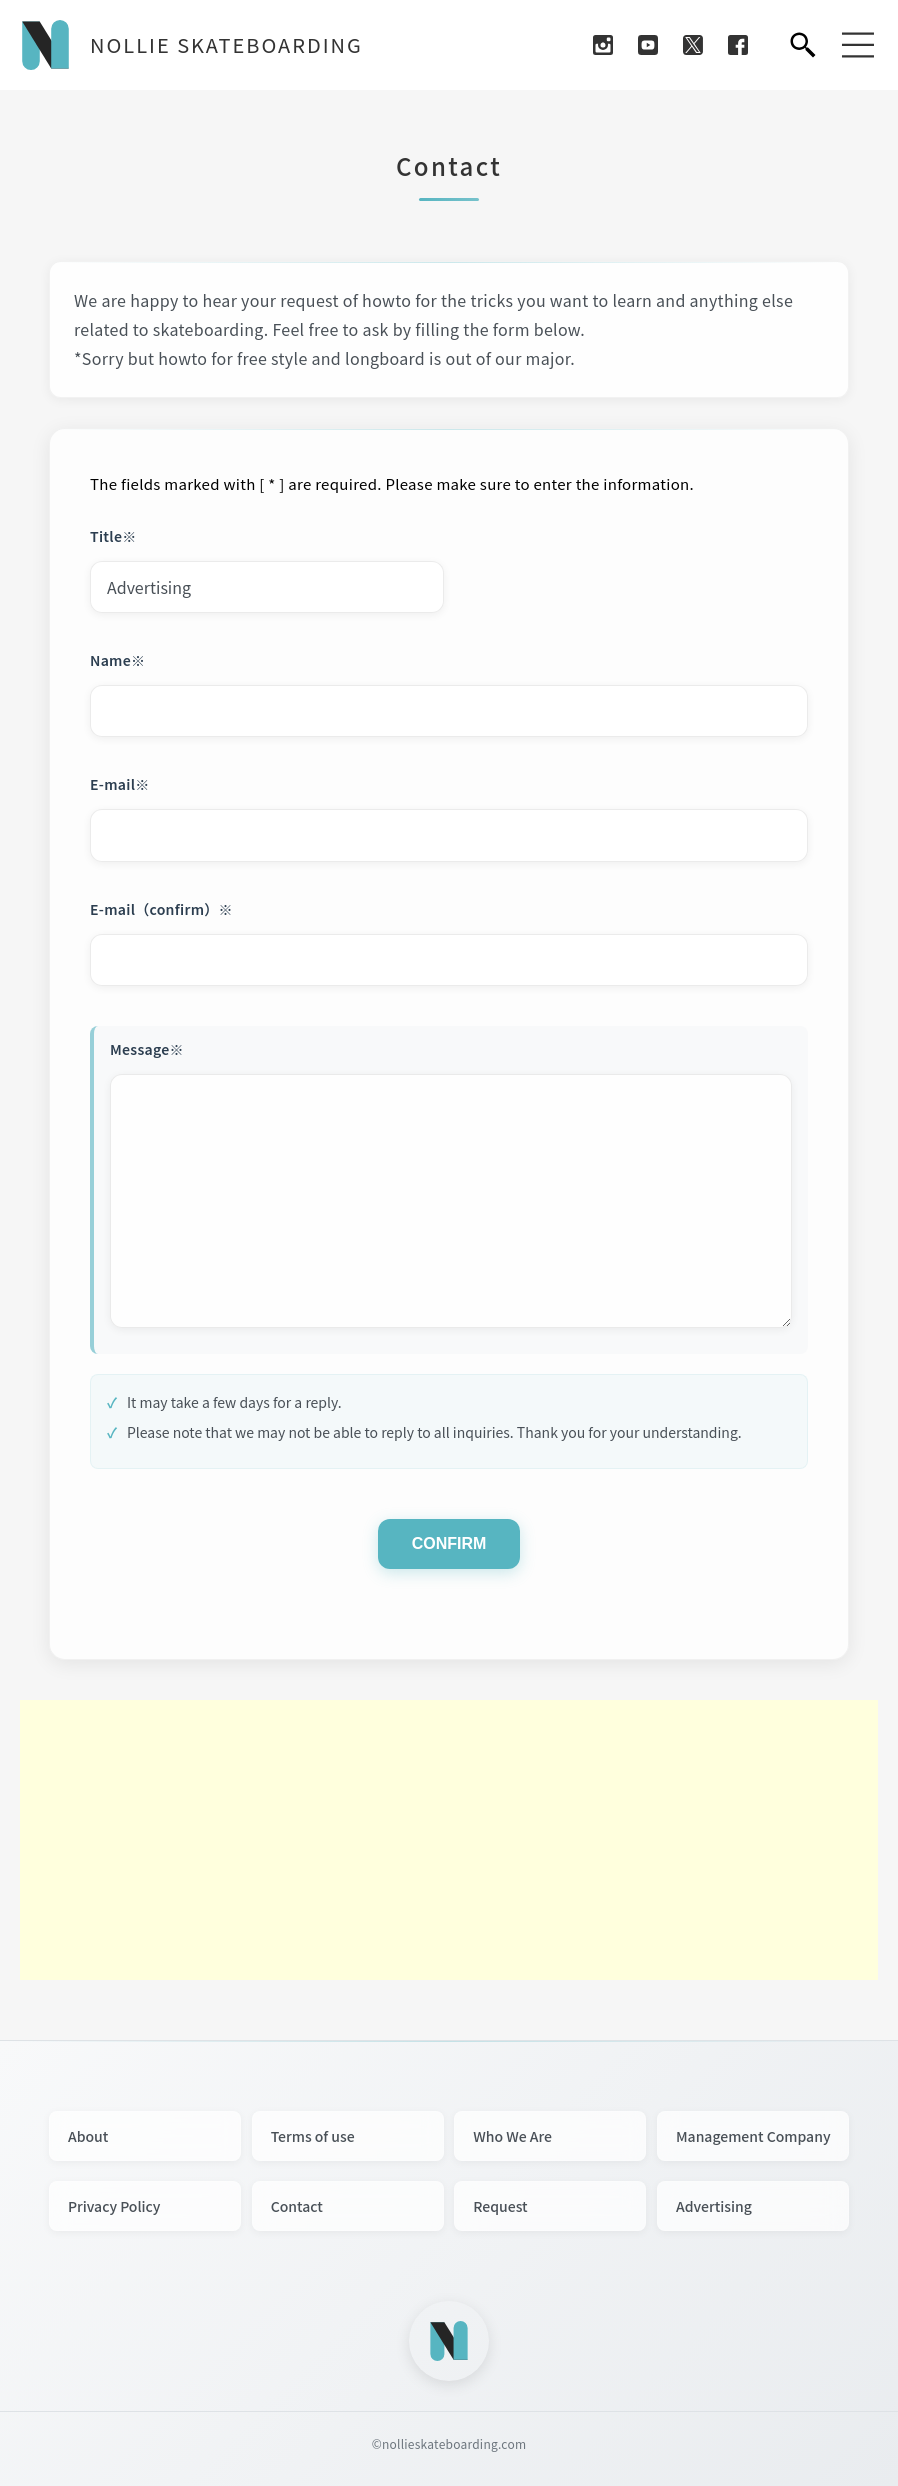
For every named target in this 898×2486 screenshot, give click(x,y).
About (88, 2136)
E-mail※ (120, 784)
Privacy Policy (114, 2206)
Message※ (147, 1049)
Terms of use (313, 2136)
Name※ (117, 660)
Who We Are (512, 2136)
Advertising (714, 2206)
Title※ (113, 536)
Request (500, 2206)
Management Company (753, 2136)
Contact (297, 2206)
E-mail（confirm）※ (161, 909)
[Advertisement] (449, 1840)
